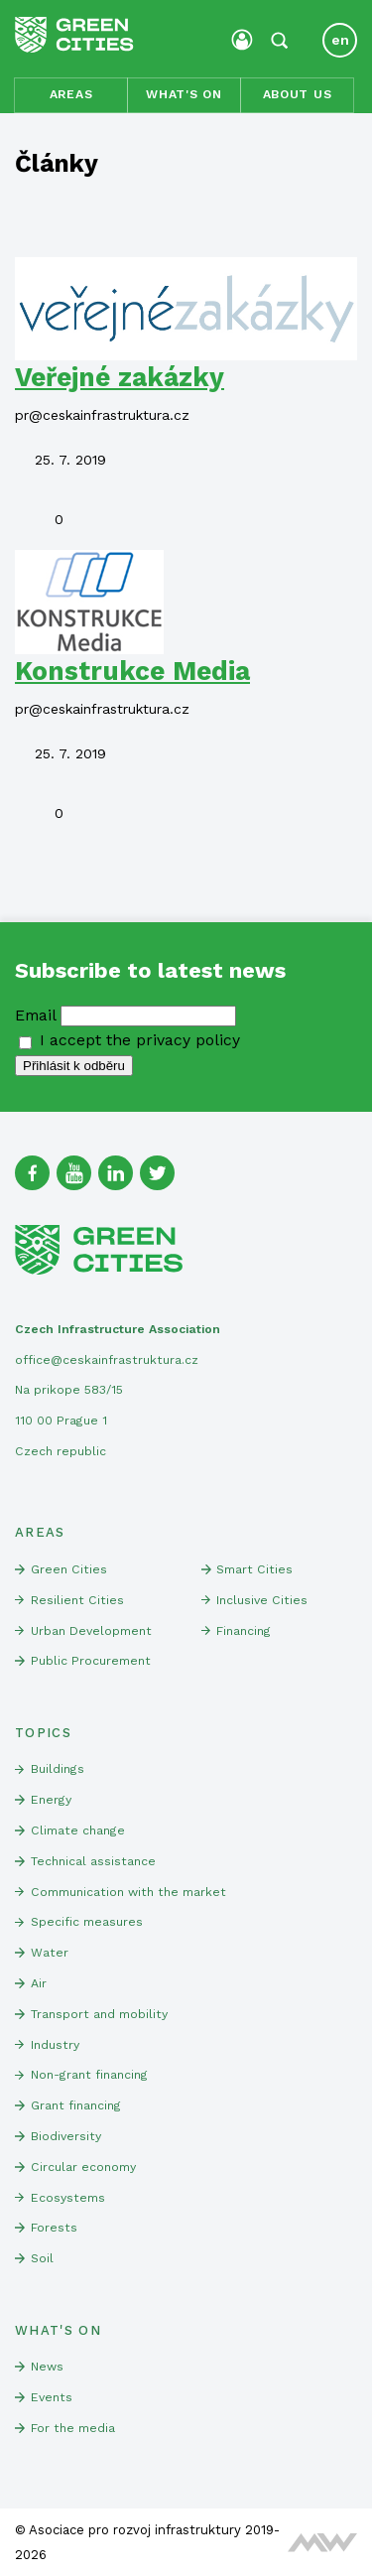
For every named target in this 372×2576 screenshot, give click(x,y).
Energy (51, 1800)
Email (35, 1015)
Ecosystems (68, 2198)
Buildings (57, 1769)
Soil (42, 2258)
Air (39, 1983)
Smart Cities (254, 1569)
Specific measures (87, 1922)
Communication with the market (128, 1892)
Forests (54, 2228)
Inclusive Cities (262, 1600)
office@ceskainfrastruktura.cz (106, 1360)
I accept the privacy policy (129, 1039)
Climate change (78, 1830)
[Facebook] (32, 1172)
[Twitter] (157, 1172)
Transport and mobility (99, 2014)
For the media (73, 2428)
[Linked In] (115, 1172)
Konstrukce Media (132, 671)
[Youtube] (74, 1172)
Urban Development (91, 1631)
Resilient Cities (77, 1600)
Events (51, 2397)
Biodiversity (66, 2136)
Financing (243, 1631)
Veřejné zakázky (119, 377)
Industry (55, 2045)
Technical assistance (93, 1861)
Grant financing (76, 2105)
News (47, 2366)
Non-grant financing (89, 2075)
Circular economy (83, 2167)
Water (49, 1953)
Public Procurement (91, 1661)
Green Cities (69, 1569)
